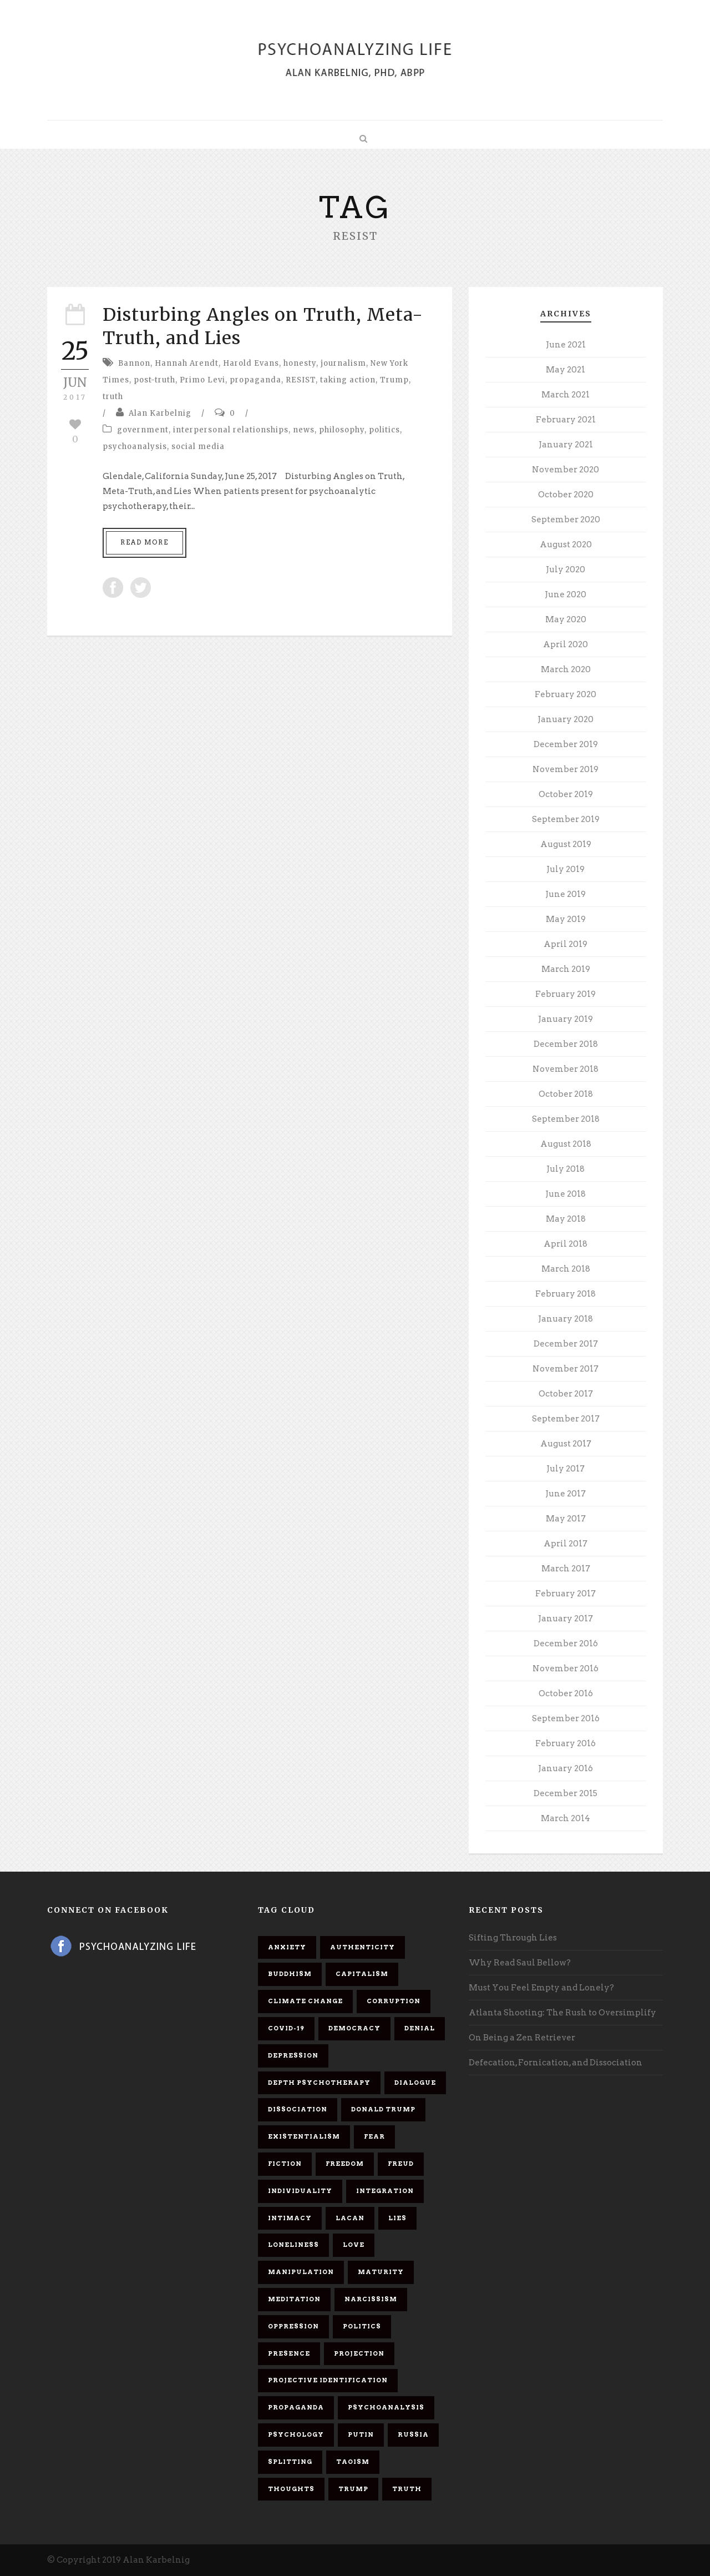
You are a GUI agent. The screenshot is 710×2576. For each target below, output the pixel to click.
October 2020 (566, 495)
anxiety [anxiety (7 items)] (287, 1947)
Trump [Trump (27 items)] (353, 2489)
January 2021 (566, 445)
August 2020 (566, 545)
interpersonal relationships (230, 430)
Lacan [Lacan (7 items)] (350, 2218)
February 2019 (565, 994)
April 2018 (565, 1244)
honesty (299, 363)
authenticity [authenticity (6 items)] (362, 1947)
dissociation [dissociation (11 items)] (297, 2109)
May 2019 (566, 919)
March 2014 (565, 1818)
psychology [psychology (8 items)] (296, 2434)
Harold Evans (251, 363)
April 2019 (565, 944)
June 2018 (565, 1194)
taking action (348, 380)
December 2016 (566, 1644)
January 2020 (565, 719)
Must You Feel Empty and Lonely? (541, 1988)
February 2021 (566, 420)
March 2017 (565, 1569)
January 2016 (565, 1768)
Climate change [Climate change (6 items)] (305, 2001)
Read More (144, 542)
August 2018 (565, 1144)
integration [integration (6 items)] (385, 2191)
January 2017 (565, 1619)
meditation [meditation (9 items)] (294, 2299)
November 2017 (565, 1369)
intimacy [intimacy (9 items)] (290, 2218)
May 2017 (566, 1519)
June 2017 (565, 1494)
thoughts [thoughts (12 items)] (291, 2489)
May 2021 (565, 370)
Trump (394, 380)
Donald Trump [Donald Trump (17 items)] (383, 2109)
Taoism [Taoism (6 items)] (352, 2462)
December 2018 (566, 1044)
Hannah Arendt (187, 363)
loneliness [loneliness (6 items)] (293, 2245)
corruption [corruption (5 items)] (393, 2001)
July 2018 (565, 1169)
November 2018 (565, 1069)
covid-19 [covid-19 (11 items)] (286, 2028)
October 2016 (566, 1693)
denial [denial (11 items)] (419, 2028)
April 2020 (565, 644)
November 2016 (565, 1668)
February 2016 (565, 1743)
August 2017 (565, 1444)
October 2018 (566, 1094)
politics (384, 430)
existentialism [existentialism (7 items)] (304, 2136)
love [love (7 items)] (353, 2245)
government (143, 430)
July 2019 (565, 869)
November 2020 (565, 470)
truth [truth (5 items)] (407, 2489)
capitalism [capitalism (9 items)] (362, 1974)
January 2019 (565, 1019)
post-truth (154, 380)
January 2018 (565, 1319)
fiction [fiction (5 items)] (285, 2163)
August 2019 (565, 844)
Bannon (134, 363)
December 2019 (566, 744)
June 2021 (566, 345)
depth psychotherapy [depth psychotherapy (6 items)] (319, 2082)
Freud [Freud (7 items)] (401, 2163)
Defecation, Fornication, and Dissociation (555, 2063)
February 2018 (565, 1294)
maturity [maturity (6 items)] (381, 2272)
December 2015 (565, 1793)
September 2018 (566, 1119)
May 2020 (565, 619)
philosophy (341, 430)
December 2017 (566, 1344)
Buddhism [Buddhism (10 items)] (290, 1974)
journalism (343, 363)
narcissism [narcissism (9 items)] (370, 2299)
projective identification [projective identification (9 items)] (328, 2380)
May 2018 (566, 1219)
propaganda (255, 380)
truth (113, 396)
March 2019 (565, 969)
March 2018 (565, 1269)
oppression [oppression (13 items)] (293, 2326)
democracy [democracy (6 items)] (354, 2028)
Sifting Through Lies (513, 1938)
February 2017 (565, 1594)
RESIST (301, 380)
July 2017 (565, 1469)
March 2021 (565, 395)
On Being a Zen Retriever (522, 2038)
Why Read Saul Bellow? (520, 1963)
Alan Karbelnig (160, 413)
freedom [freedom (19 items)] (345, 2163)
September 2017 (566, 1419)
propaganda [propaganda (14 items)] (296, 2407)
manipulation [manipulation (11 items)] (301, 2272)
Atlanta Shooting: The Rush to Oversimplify (562, 2013)
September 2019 (566, 819)
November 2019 (565, 769)
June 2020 (565, 594)
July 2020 (565, 569)
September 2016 (566, 1718)
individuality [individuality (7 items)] (300, 2191)
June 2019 (565, 894)
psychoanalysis (135, 446)
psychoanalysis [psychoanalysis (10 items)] (386, 2407)
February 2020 (565, 694)
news (304, 430)
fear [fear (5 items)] (374, 2136)
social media (198, 446)
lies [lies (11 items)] (397, 2218)
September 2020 (565, 520)
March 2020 (566, 669)
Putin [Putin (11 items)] (361, 2434)
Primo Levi (202, 380)
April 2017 (565, 1544)
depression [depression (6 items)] (293, 2055)
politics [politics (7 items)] (362, 2326)
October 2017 (566, 1394)
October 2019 (566, 794)
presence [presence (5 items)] (289, 2353)
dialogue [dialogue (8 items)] (415, 2082)
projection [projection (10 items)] (359, 2353)
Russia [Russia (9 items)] (413, 2434)
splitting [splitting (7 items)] (290, 2462)
